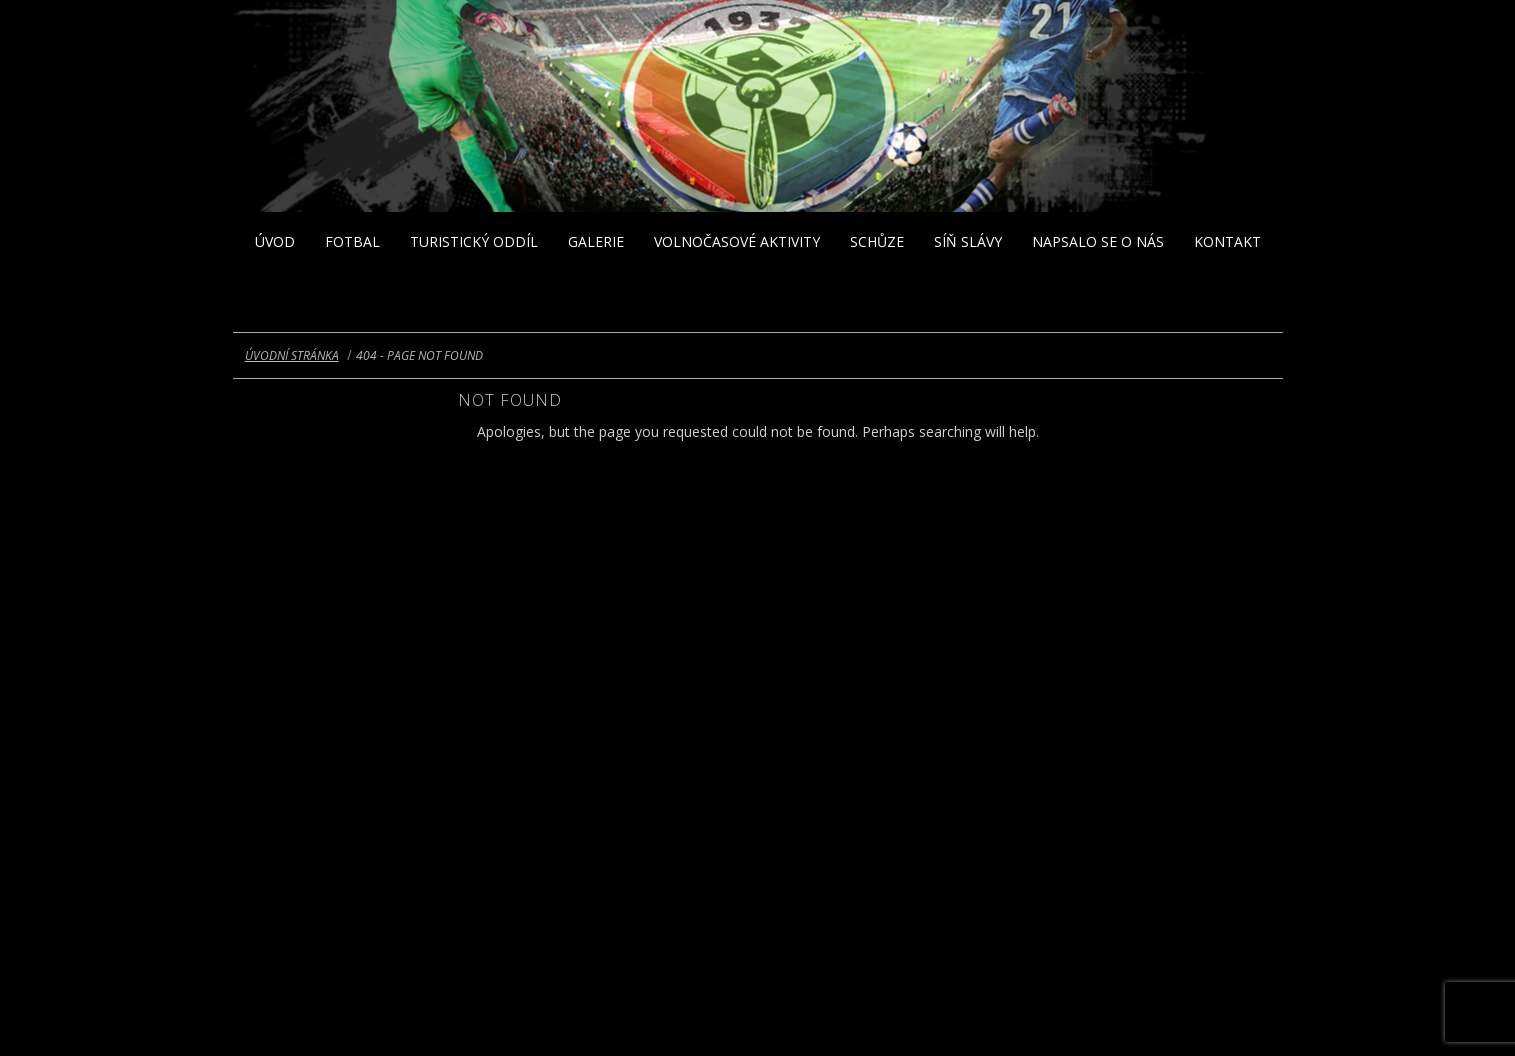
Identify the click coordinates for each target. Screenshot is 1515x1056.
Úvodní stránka (292, 355)
